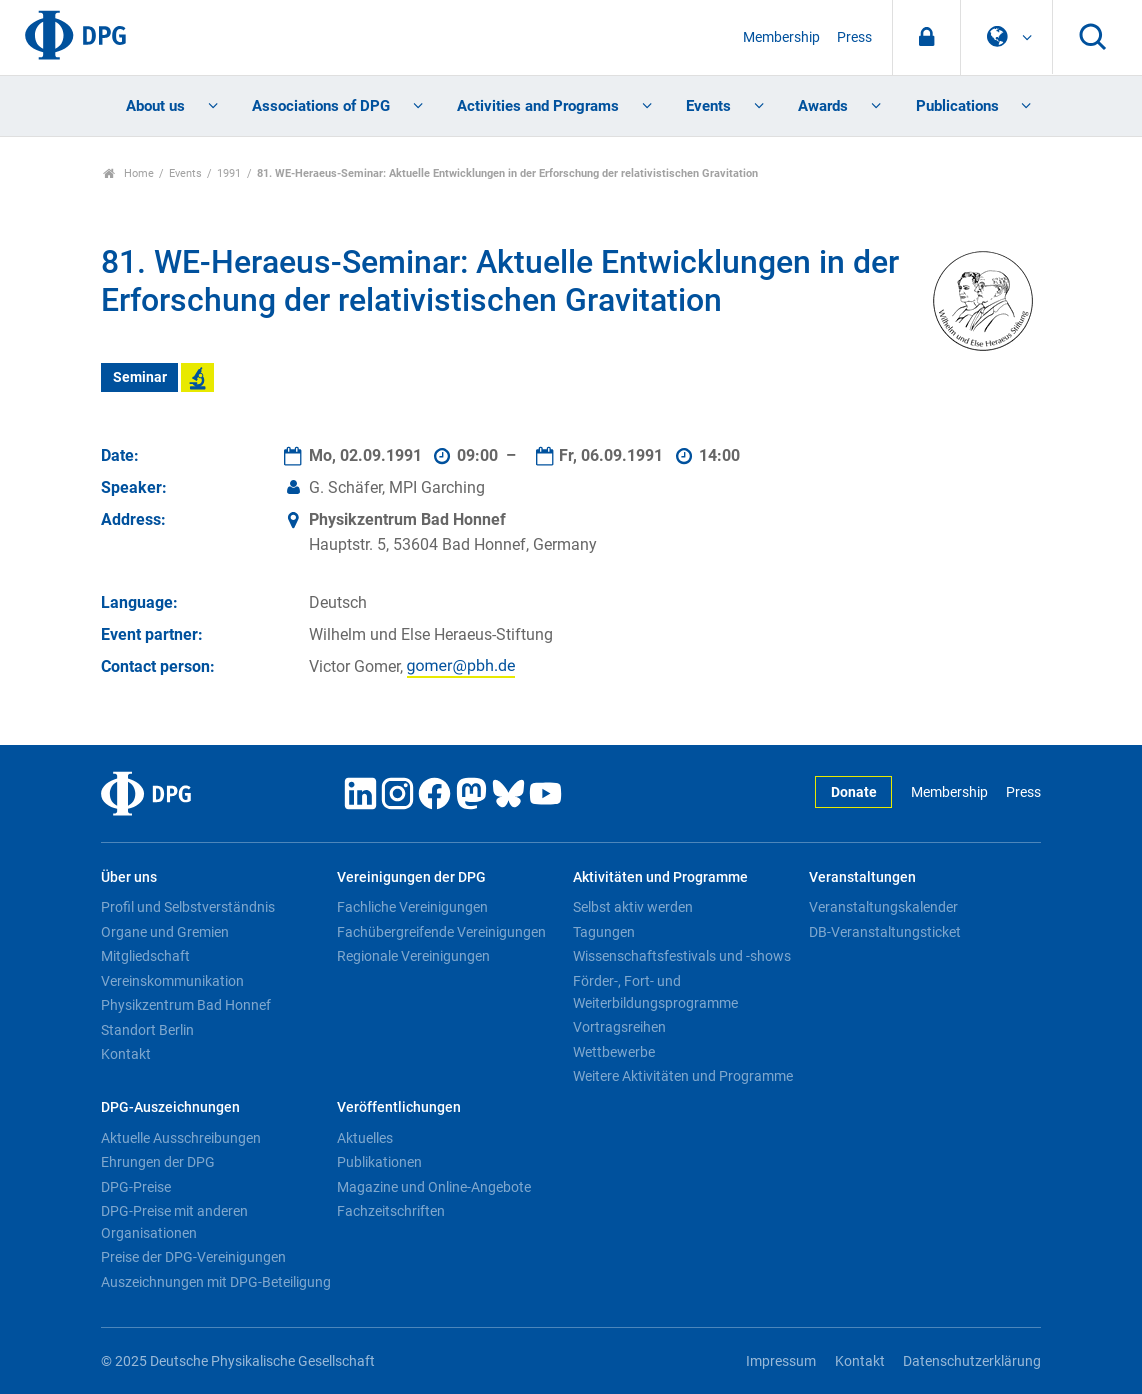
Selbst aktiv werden (633, 907)
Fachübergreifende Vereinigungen (441, 932)
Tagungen (604, 932)
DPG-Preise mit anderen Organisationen (174, 1222)
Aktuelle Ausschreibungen (181, 1138)
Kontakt (126, 1054)
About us (155, 106)
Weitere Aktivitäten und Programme (683, 1076)
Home (128, 173)
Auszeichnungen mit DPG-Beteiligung (216, 1282)
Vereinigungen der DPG (411, 877)
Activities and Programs (538, 106)
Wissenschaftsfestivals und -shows (682, 956)
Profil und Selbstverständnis (188, 907)
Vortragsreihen (619, 1027)
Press (854, 37)
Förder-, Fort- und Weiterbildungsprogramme (655, 992)
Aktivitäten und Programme (660, 877)
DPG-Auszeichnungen (170, 1107)
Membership (781, 37)
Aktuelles (365, 1138)
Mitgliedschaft (145, 956)
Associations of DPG (321, 106)
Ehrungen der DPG (158, 1162)
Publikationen (379, 1162)
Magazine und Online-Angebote (434, 1187)
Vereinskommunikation (172, 981)
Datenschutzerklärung (972, 1361)
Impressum (781, 1361)
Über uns (129, 877)
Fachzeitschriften (391, 1211)
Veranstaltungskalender (883, 907)
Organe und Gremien (165, 932)
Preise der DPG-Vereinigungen (193, 1257)
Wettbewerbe (614, 1052)
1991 (229, 173)
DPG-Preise (136, 1187)
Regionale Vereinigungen (413, 956)
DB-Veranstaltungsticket (885, 932)
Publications (957, 106)
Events (708, 106)
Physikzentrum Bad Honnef (186, 1005)
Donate (854, 792)
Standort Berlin (147, 1030)
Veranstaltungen (862, 877)
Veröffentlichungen (399, 1107)
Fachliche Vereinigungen (412, 907)
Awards (823, 106)
